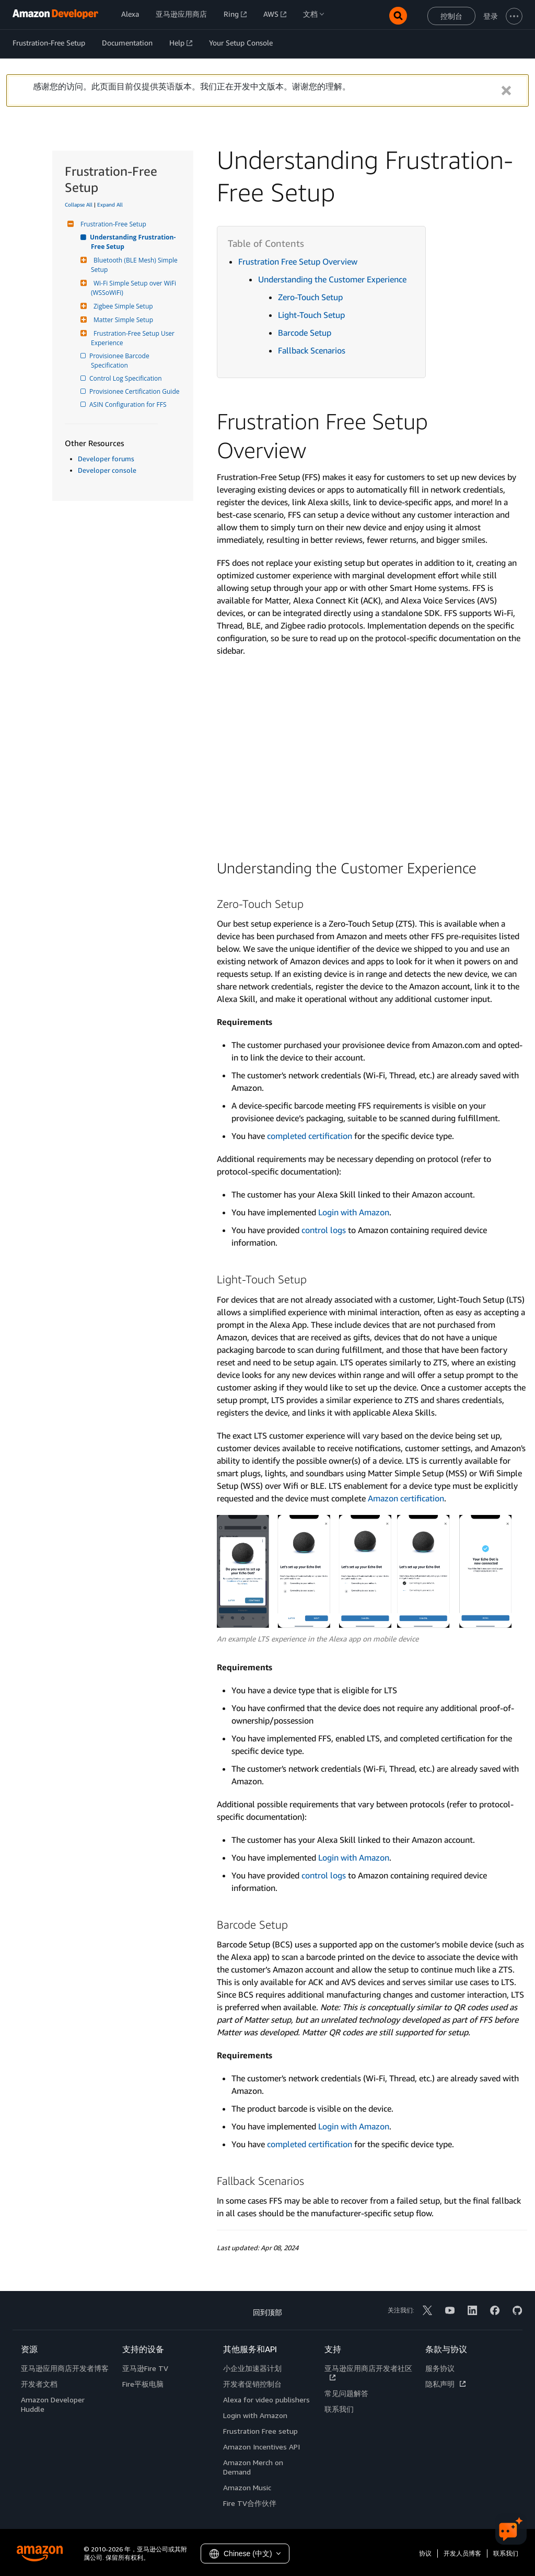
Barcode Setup (304, 332)
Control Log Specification (126, 378)
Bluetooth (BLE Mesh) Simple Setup (135, 265)
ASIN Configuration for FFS (129, 404)
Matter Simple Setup (122, 319)
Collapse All (78, 204)
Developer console (107, 470)
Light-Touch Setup (311, 315)
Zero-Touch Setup (310, 297)
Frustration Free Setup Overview (297, 261)
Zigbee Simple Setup (122, 306)
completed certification (309, 1136)
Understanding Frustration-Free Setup (133, 242)
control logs (323, 1230)
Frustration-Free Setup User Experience (133, 338)
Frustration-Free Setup (112, 224)
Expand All (110, 204)
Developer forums (106, 458)
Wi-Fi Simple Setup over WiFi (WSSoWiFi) (134, 288)
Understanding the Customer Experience (332, 279)
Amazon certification (406, 1498)
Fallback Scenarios (311, 350)
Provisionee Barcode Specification (121, 360)
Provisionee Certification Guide (135, 391)
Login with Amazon (353, 1212)
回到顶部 (267, 2312)
